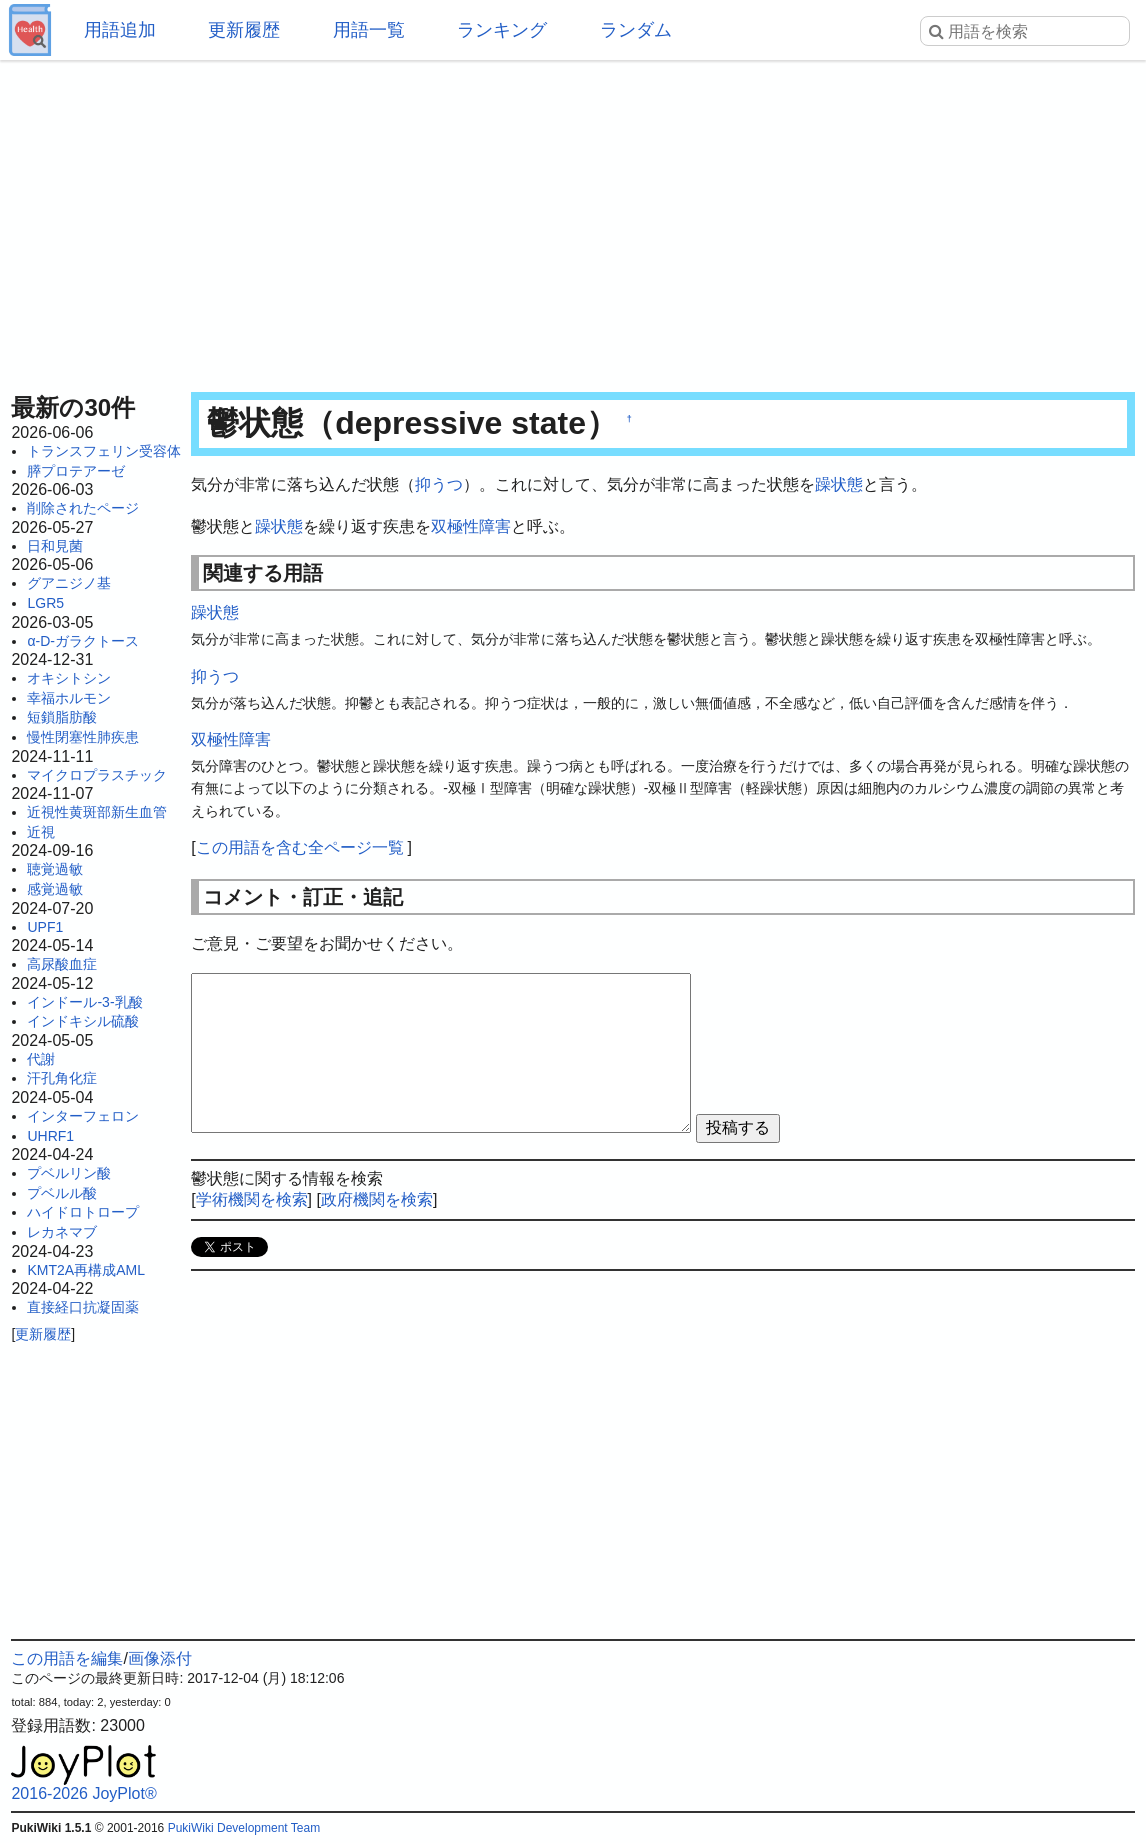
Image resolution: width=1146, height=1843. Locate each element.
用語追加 (120, 30)
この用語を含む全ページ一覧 (300, 847)
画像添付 (160, 1658)
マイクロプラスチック (97, 775)
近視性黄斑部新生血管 (97, 812)
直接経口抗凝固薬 (83, 1307)
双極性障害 (471, 526)
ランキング (502, 30)
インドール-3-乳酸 (84, 1002)
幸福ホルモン (69, 698)
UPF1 (45, 927)
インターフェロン (83, 1116)
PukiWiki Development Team (244, 1828)
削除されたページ (83, 508)
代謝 (41, 1059)
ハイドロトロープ (83, 1212)
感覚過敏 (55, 889)
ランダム (636, 30)
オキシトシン (69, 678)
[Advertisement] (572, 220)
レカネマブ (62, 1232)
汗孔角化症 (62, 1078)
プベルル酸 (62, 1193)
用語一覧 (369, 30)
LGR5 (45, 603)
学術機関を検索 (252, 1199)
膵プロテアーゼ (76, 471)
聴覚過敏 (55, 869)
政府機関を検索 (377, 1199)
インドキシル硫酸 (83, 1021)
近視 (41, 832)
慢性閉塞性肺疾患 (83, 737)
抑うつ (439, 484)
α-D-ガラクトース (83, 641)
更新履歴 (244, 30)
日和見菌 (55, 546)
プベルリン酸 (69, 1173)
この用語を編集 (67, 1658)
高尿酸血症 (62, 964)
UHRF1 (50, 1136)
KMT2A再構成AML (85, 1270)
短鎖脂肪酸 (62, 717)
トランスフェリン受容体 (104, 451)
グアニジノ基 (69, 583)
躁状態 (839, 484)
